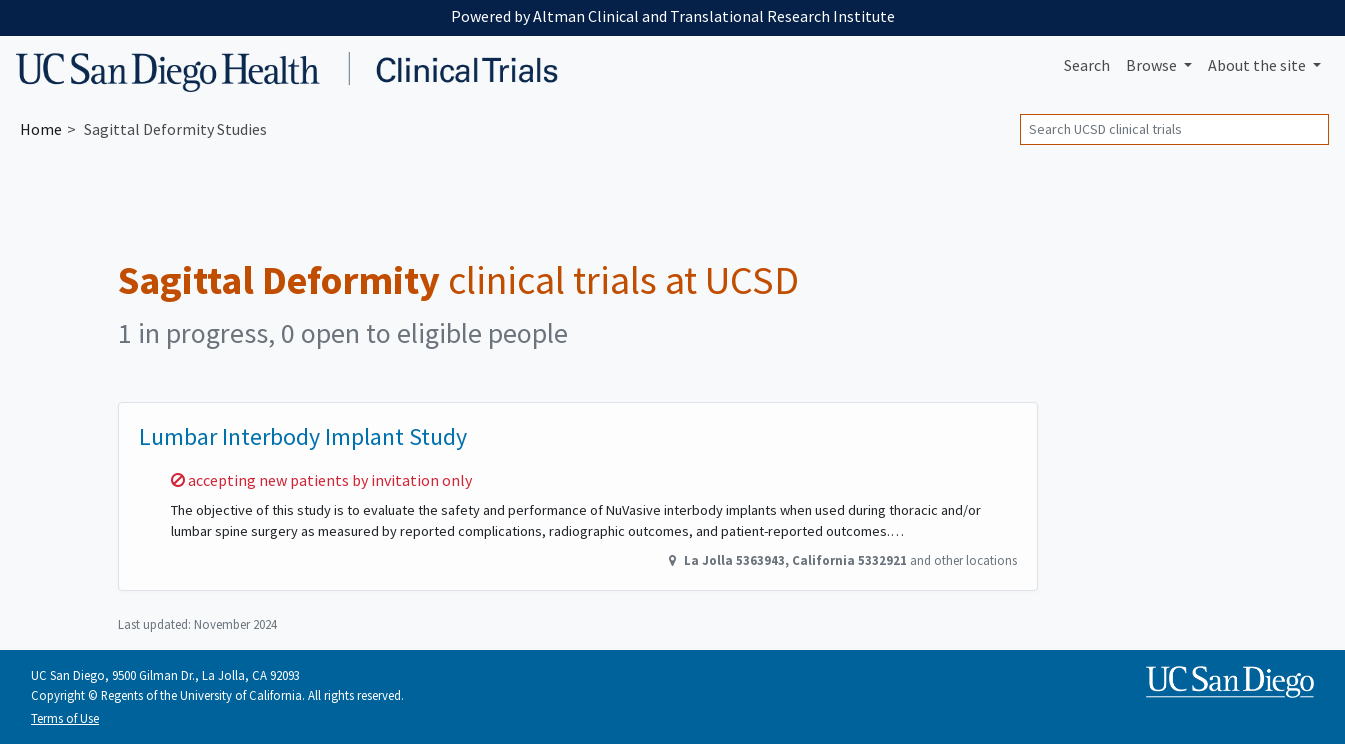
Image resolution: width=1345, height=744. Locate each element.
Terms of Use (65, 718)
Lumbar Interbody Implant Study (303, 436)
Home (41, 129)
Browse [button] (1153, 65)
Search (1087, 65)
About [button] (1258, 65)
